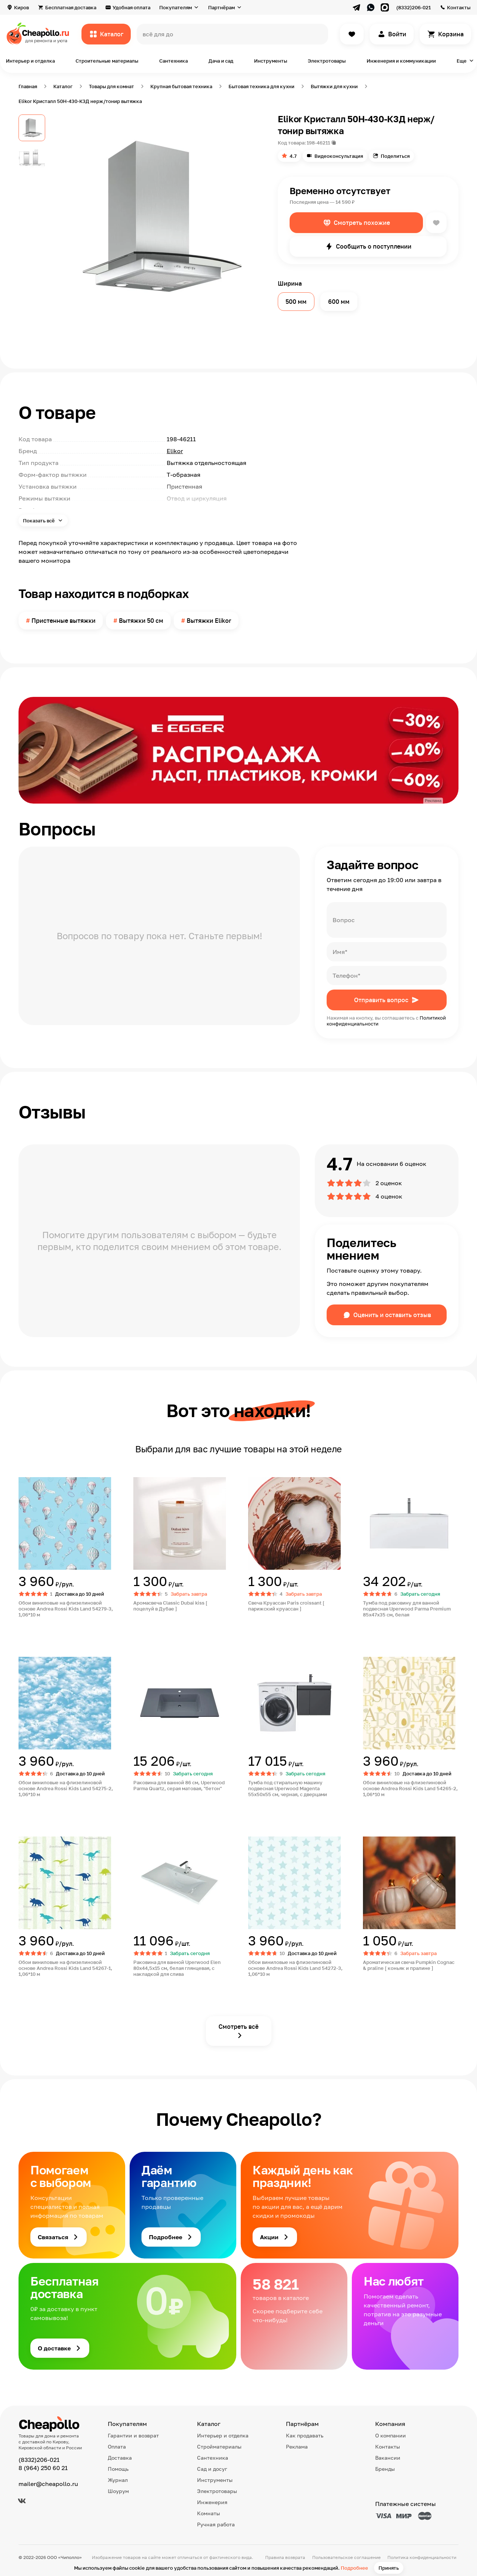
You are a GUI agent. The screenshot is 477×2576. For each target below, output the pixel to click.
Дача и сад (221, 61)
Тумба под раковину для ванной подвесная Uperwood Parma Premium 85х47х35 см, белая (407, 1609)
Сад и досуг (212, 2469)
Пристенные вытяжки (63, 620)
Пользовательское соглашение (346, 2557)
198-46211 (318, 143)
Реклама (297, 2446)
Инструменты (270, 61)
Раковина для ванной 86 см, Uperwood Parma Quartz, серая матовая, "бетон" (179, 1785)
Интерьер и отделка (30, 61)
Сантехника (173, 61)
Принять (388, 2568)
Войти (397, 34)
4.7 (293, 156)
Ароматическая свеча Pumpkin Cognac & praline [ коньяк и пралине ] (408, 1965)
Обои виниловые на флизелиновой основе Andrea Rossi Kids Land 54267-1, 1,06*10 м (65, 1968)
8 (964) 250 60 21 (43, 2468)
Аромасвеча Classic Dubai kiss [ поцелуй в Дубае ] (170, 1606)
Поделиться (395, 156)
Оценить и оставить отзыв (392, 1315)
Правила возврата (285, 2557)
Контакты (458, 7)
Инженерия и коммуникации (401, 61)
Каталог (111, 34)
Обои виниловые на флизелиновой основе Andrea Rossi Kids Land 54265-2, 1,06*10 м (410, 1788)
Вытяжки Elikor (209, 620)
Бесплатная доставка (70, 7)
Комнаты (208, 2513)
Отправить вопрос (381, 1000)
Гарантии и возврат (133, 2435)
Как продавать (304, 2435)
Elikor (175, 451)
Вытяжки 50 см (141, 620)
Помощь (118, 2469)
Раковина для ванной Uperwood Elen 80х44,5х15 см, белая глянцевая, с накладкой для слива (177, 1968)
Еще (462, 61)
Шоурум (118, 2491)
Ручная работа (216, 2524)
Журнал (118, 2480)
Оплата (117, 2446)
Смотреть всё (238, 2026)
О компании (390, 2435)
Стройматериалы (219, 2446)
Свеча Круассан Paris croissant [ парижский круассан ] (286, 1606)
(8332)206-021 (413, 7)
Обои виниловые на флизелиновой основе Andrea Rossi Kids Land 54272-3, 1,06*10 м (295, 1968)
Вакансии (387, 2457)
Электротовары (327, 61)
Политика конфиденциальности (421, 2557)
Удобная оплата (131, 7)
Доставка (120, 2457)
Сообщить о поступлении (373, 246)
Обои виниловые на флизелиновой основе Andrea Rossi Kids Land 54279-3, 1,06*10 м (66, 1609)
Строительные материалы (107, 61)
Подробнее (354, 2568)
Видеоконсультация (338, 156)
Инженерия (212, 2502)
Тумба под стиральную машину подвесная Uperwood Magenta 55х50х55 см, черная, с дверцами (287, 1788)
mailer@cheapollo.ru (48, 2483)
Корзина (451, 34)
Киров (21, 7)
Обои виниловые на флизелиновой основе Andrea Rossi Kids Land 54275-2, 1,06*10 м (66, 1788)
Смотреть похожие (362, 222)
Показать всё (39, 520)
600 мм (339, 301)
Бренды (385, 2469)
